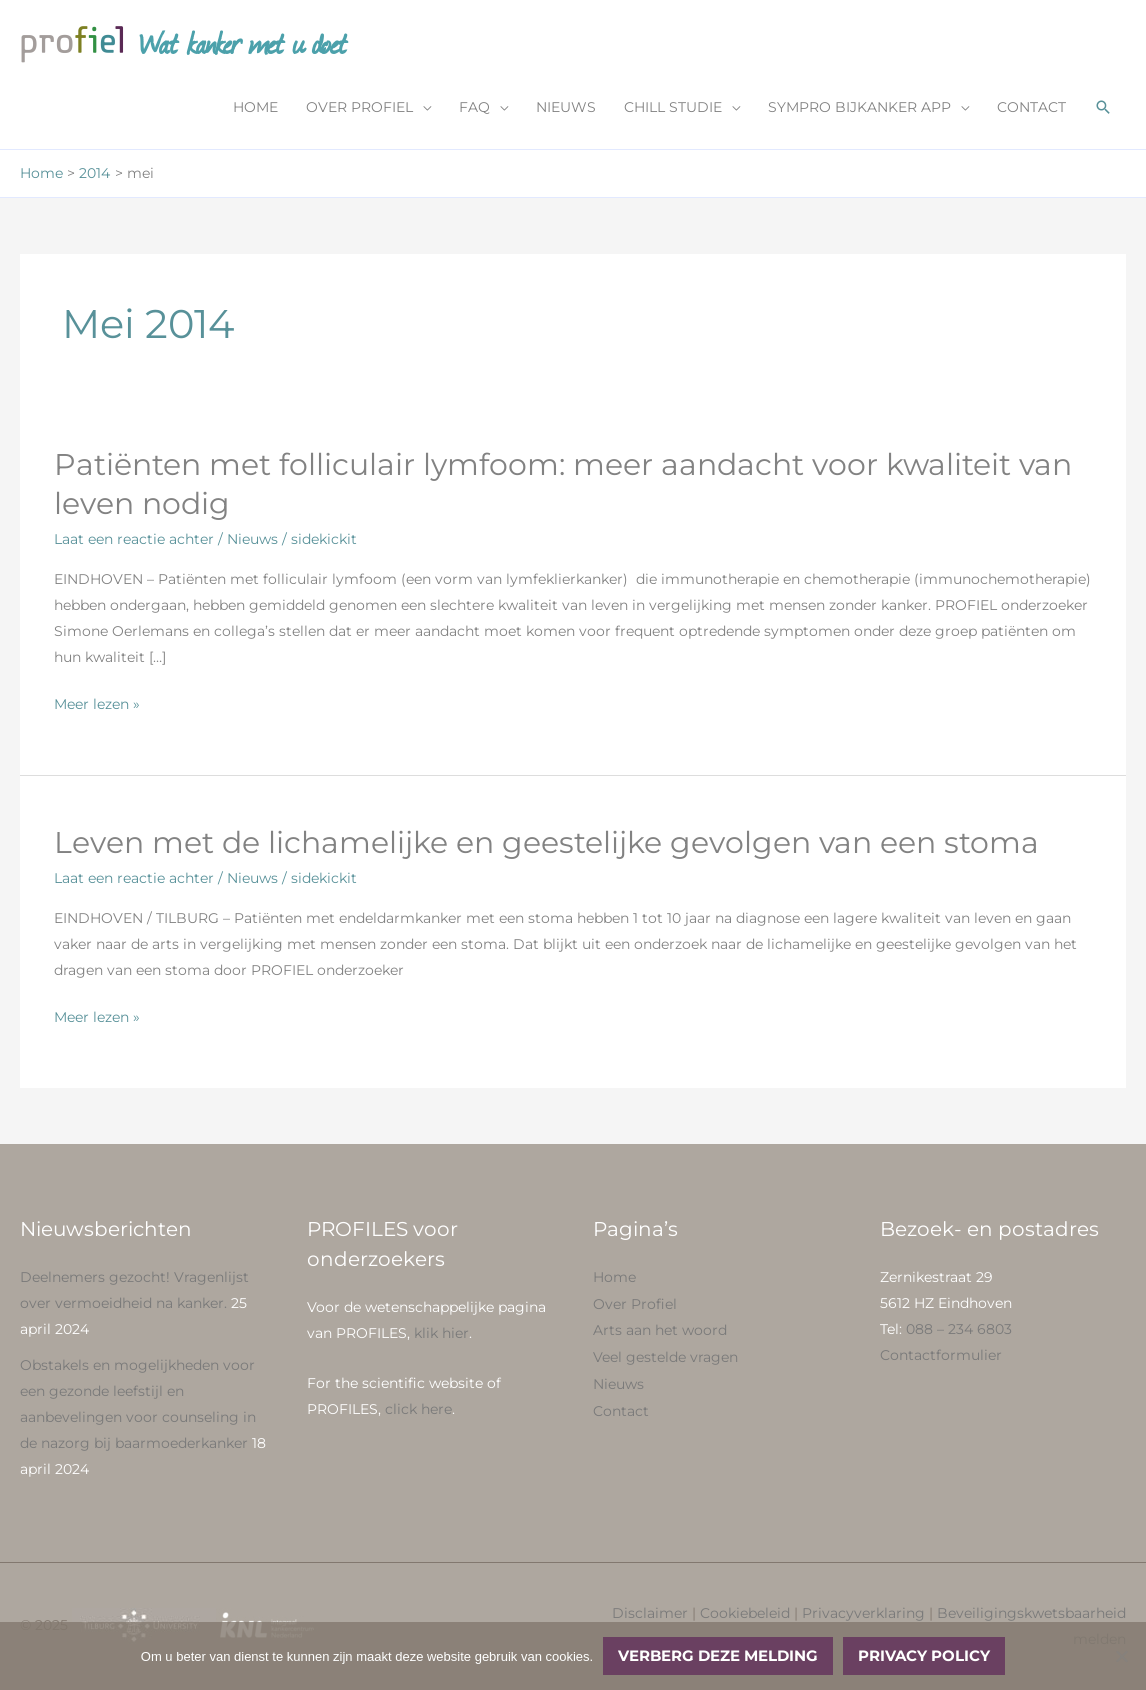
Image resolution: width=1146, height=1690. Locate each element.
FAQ (474, 107)
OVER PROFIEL (359, 107)
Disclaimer (650, 1613)
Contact (621, 1407)
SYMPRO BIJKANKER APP (859, 107)
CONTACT (1031, 107)
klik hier (441, 1333)
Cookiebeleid (745, 1613)
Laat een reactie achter (134, 539)
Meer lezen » (97, 704)
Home (614, 1277)
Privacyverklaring (863, 1613)
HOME (255, 107)
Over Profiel (635, 1303)
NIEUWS (566, 107)
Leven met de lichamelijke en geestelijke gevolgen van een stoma (546, 842)
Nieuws (252, 539)
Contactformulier (941, 1355)
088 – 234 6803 (959, 1329)
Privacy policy (924, 1655)
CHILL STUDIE (673, 107)
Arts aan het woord (660, 1329)
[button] (1103, 107)
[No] (1121, 1656)
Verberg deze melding (718, 1655)
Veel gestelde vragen (665, 1355)
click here (418, 1409)
